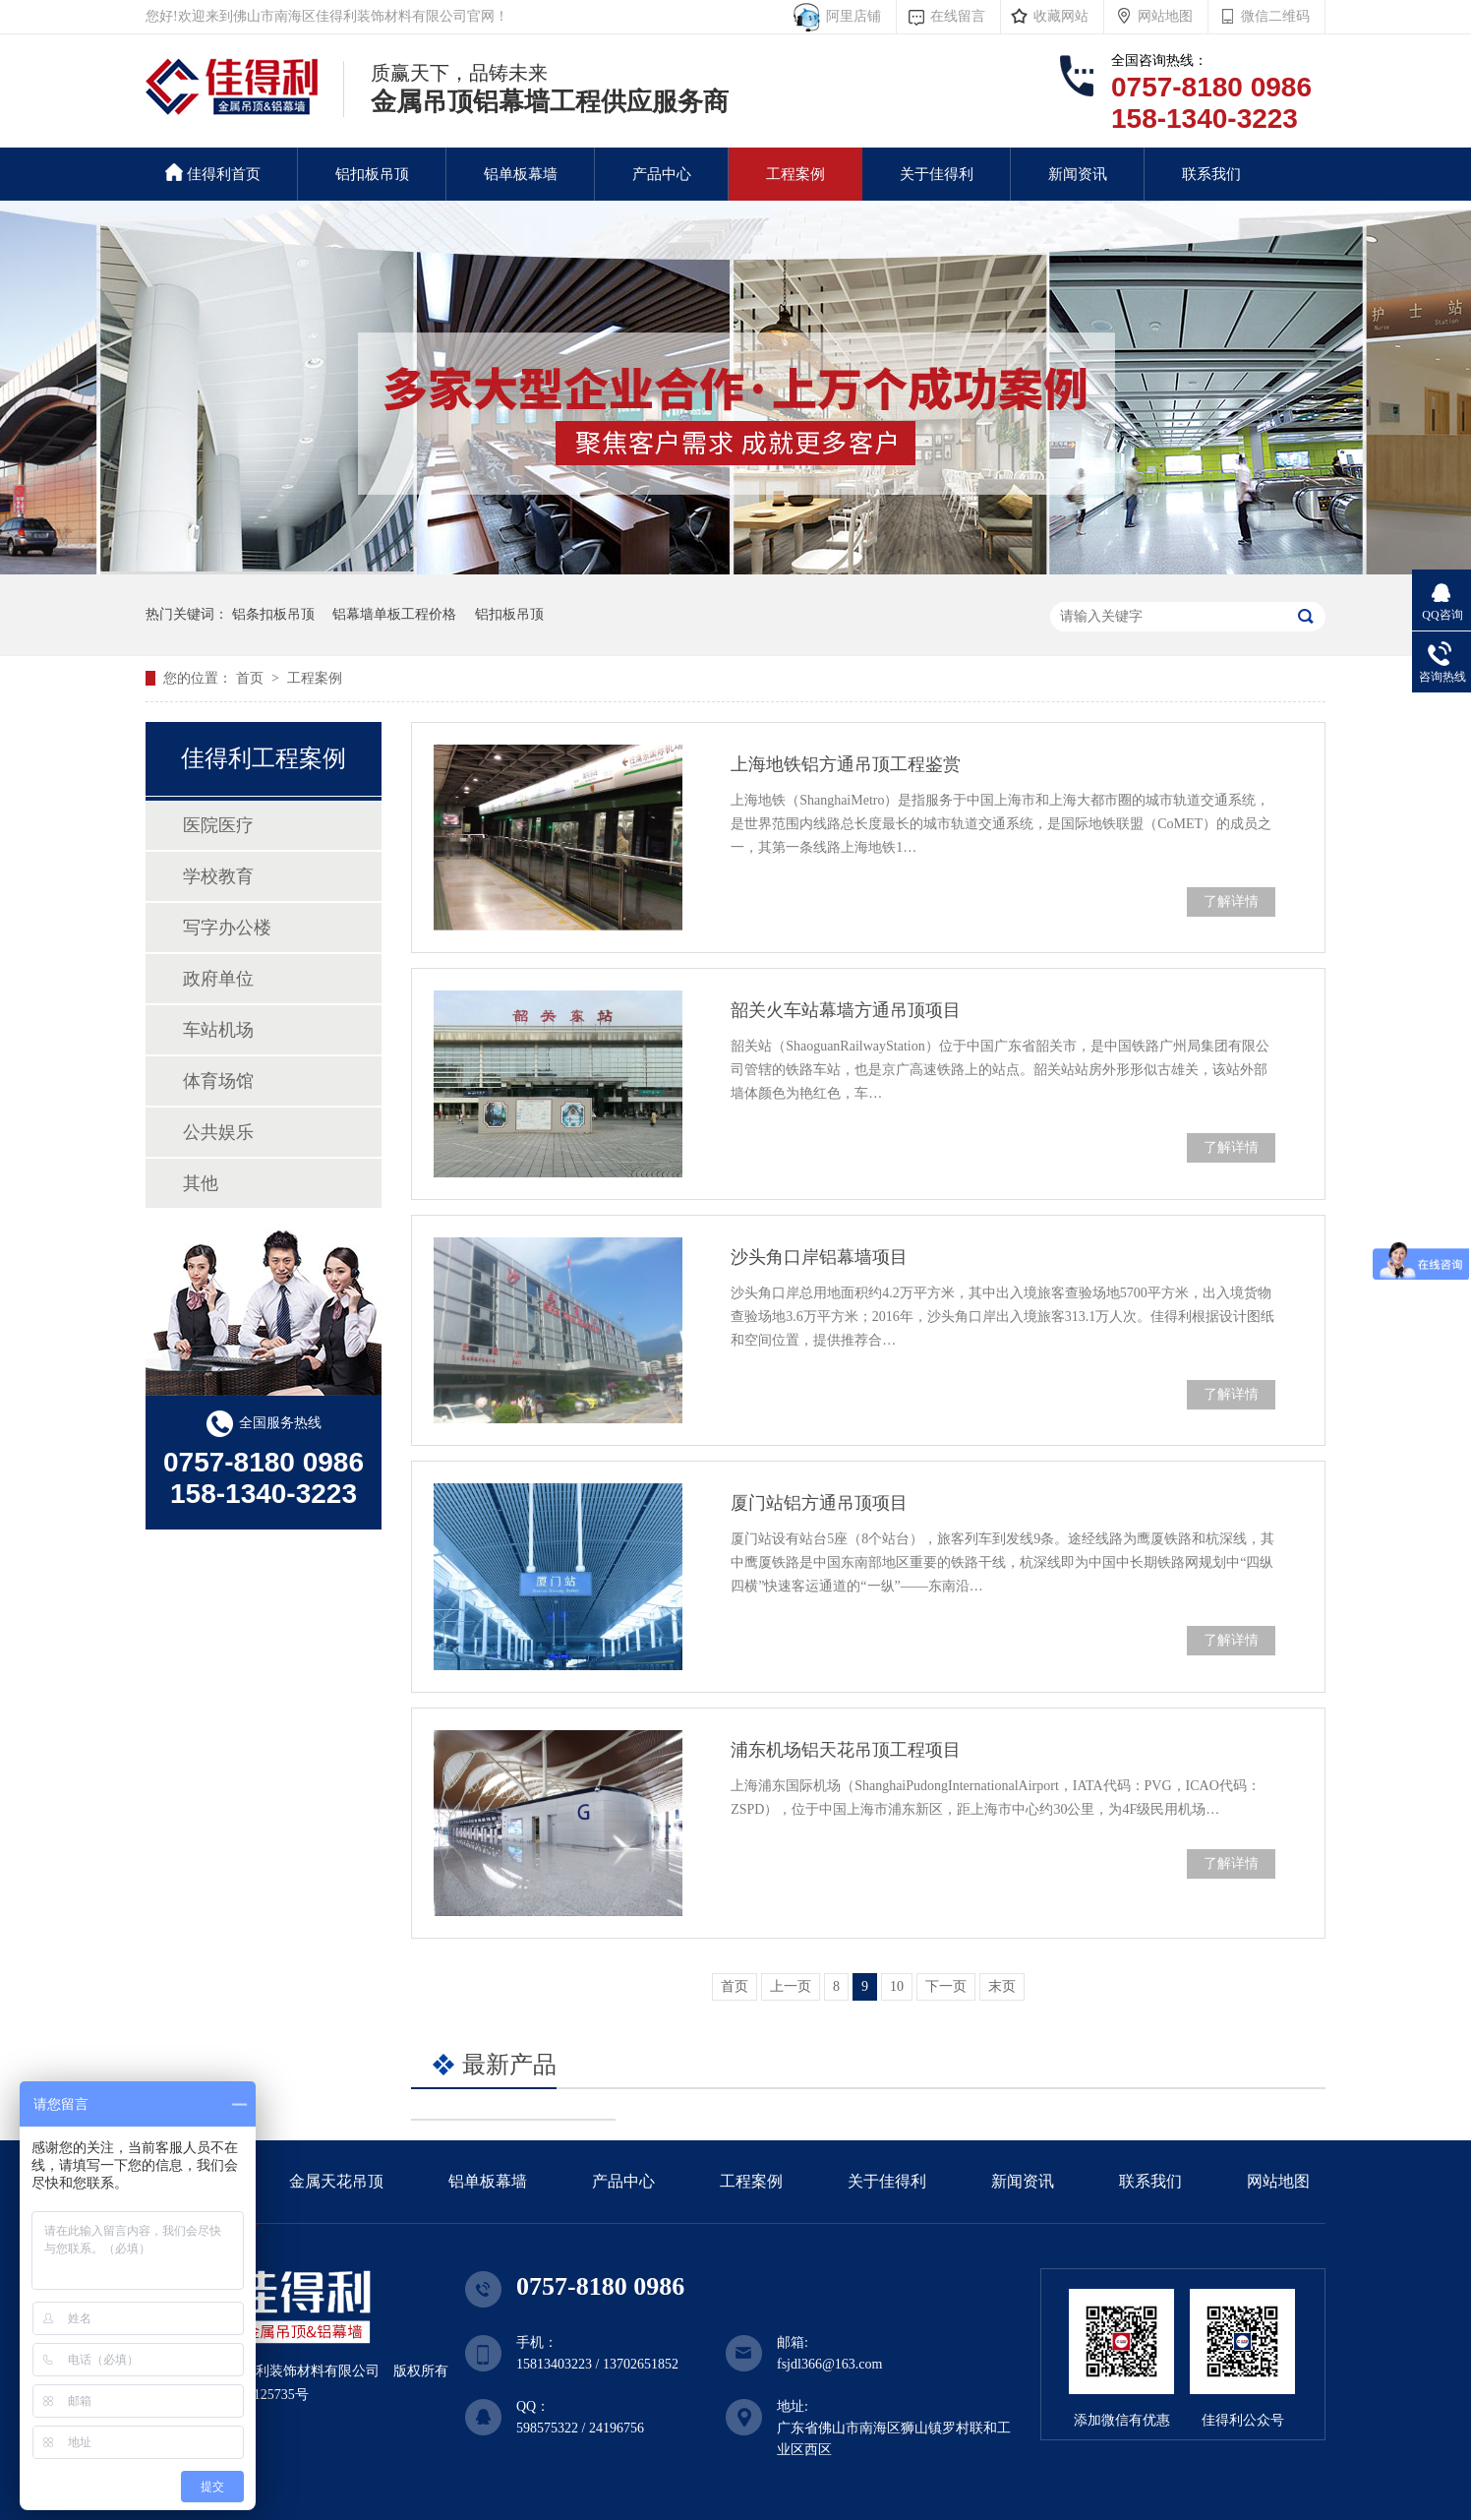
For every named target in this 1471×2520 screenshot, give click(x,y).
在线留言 (957, 16)
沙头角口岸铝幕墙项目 (819, 1257)
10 (897, 1986)
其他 (200, 1183)
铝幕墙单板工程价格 (394, 614)
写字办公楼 (227, 927)
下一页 (946, 1986)
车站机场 (218, 1030)
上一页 (790, 1986)
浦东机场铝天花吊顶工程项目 (846, 1750)
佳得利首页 (213, 172)
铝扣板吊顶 (372, 174)
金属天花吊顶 (336, 2181)
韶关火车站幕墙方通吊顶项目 (846, 1010)
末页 (1002, 1986)
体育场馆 (218, 1081)
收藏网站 (1061, 16)
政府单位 (218, 979)
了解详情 (1231, 901)
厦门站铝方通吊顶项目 (819, 1503)
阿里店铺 (850, 16)
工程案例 (795, 174)
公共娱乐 (218, 1132)
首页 (251, 678)
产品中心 (661, 174)
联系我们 (1211, 174)
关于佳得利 (936, 174)
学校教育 (218, 876)
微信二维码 (1275, 16)
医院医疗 (218, 825)
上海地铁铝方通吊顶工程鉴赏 (846, 764)
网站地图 (1165, 16)
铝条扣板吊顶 (273, 614)
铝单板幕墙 (521, 174)
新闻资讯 (1077, 174)
